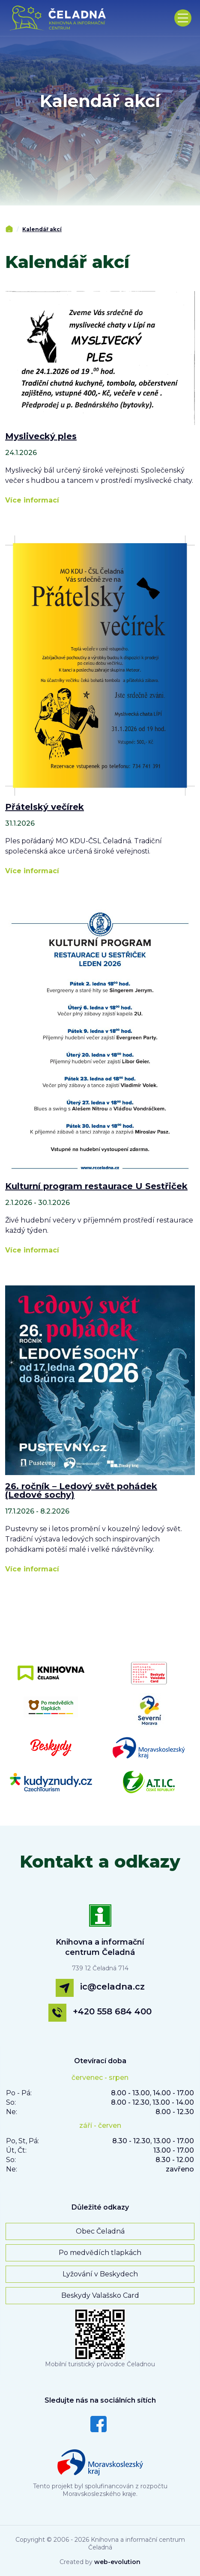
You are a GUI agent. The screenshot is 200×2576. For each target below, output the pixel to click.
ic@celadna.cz (112, 1986)
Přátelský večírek (44, 807)
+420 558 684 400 (112, 2011)
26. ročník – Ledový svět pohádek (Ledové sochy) (81, 1490)
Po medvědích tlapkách (100, 2253)
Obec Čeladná (100, 2231)
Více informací (32, 500)
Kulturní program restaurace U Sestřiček (96, 1186)
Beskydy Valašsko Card (100, 2295)
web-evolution (117, 2562)
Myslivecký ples (41, 436)
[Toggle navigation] (182, 18)
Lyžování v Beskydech (100, 2274)
